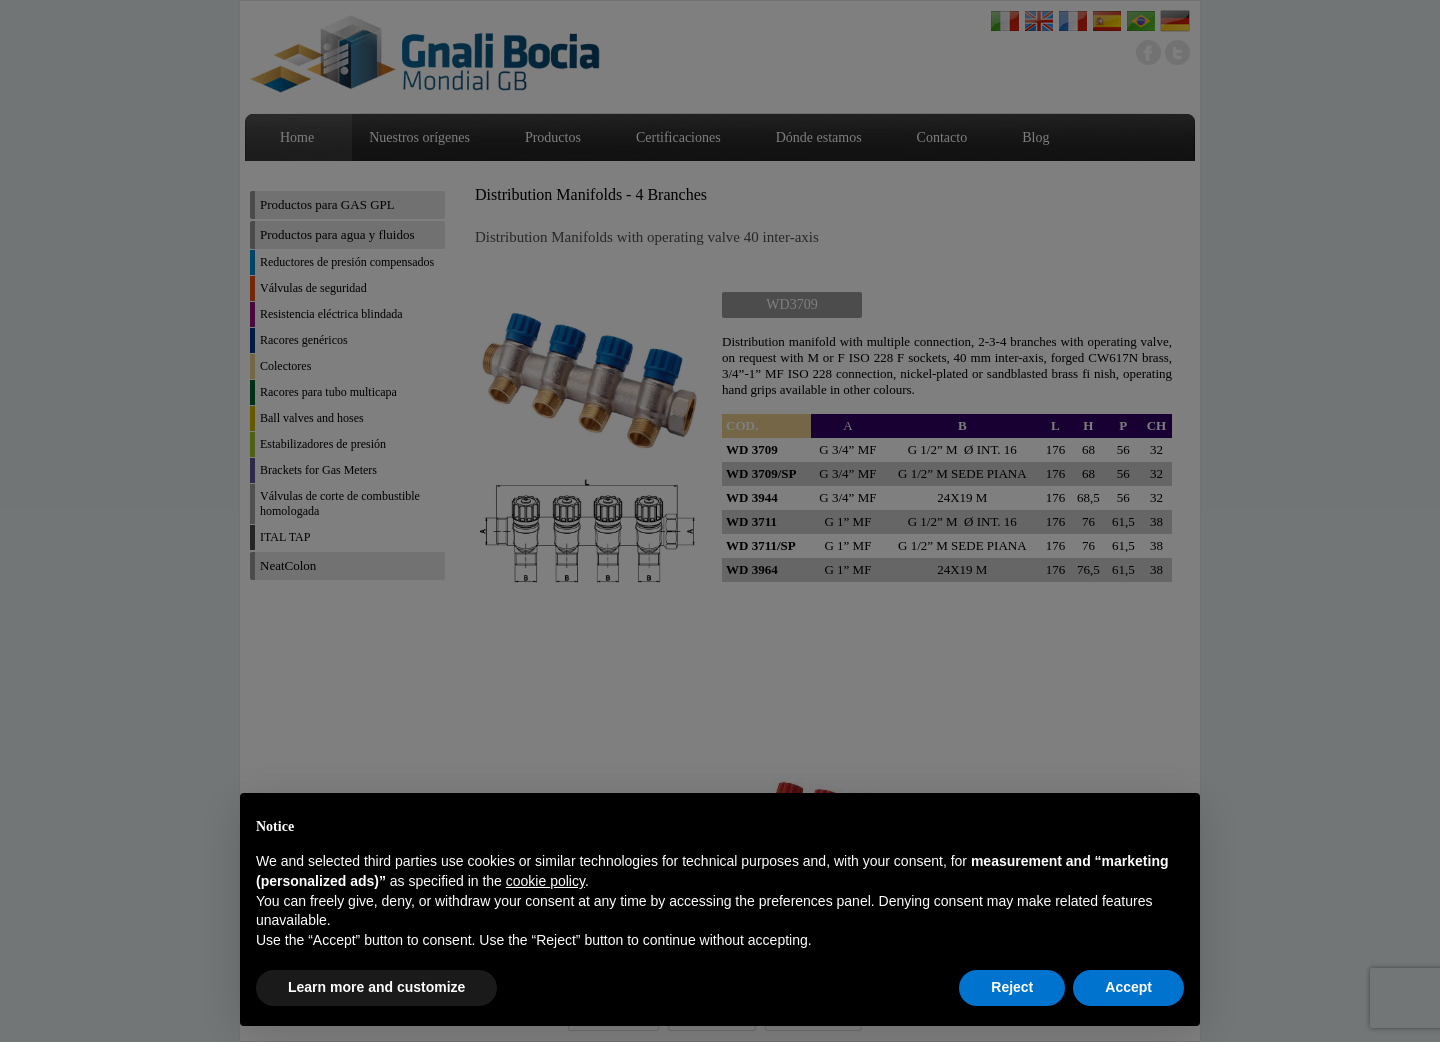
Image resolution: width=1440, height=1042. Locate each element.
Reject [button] (1012, 987)
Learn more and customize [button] (376, 987)
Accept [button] (1128, 987)
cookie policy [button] (545, 881)
